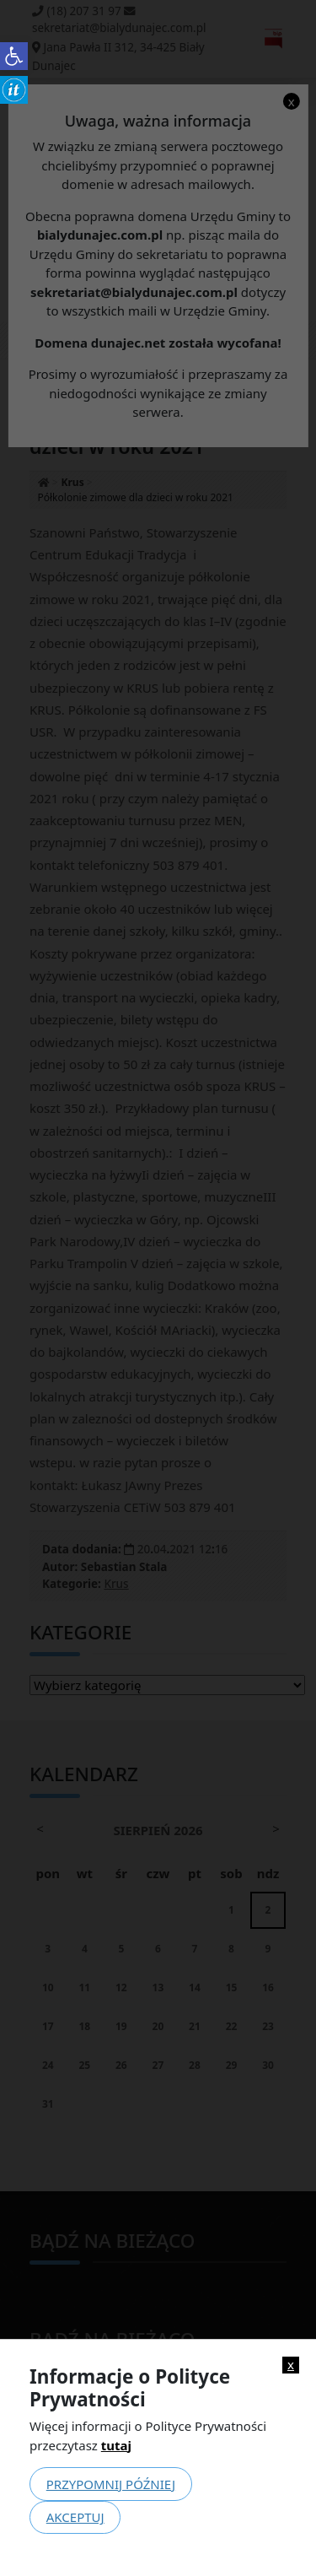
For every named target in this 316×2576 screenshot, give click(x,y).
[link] (14, 56)
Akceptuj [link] (75, 2516)
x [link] (290, 2365)
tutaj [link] (116, 2445)
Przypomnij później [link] (110, 2484)
